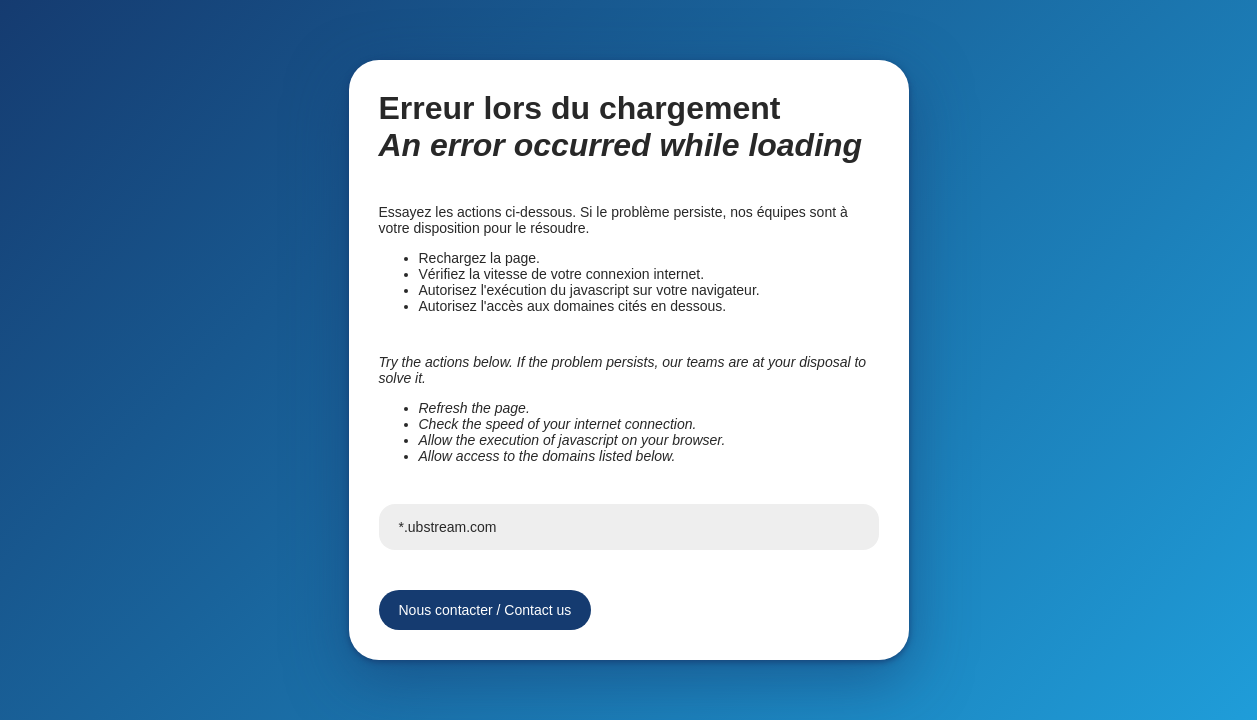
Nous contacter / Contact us (485, 610)
